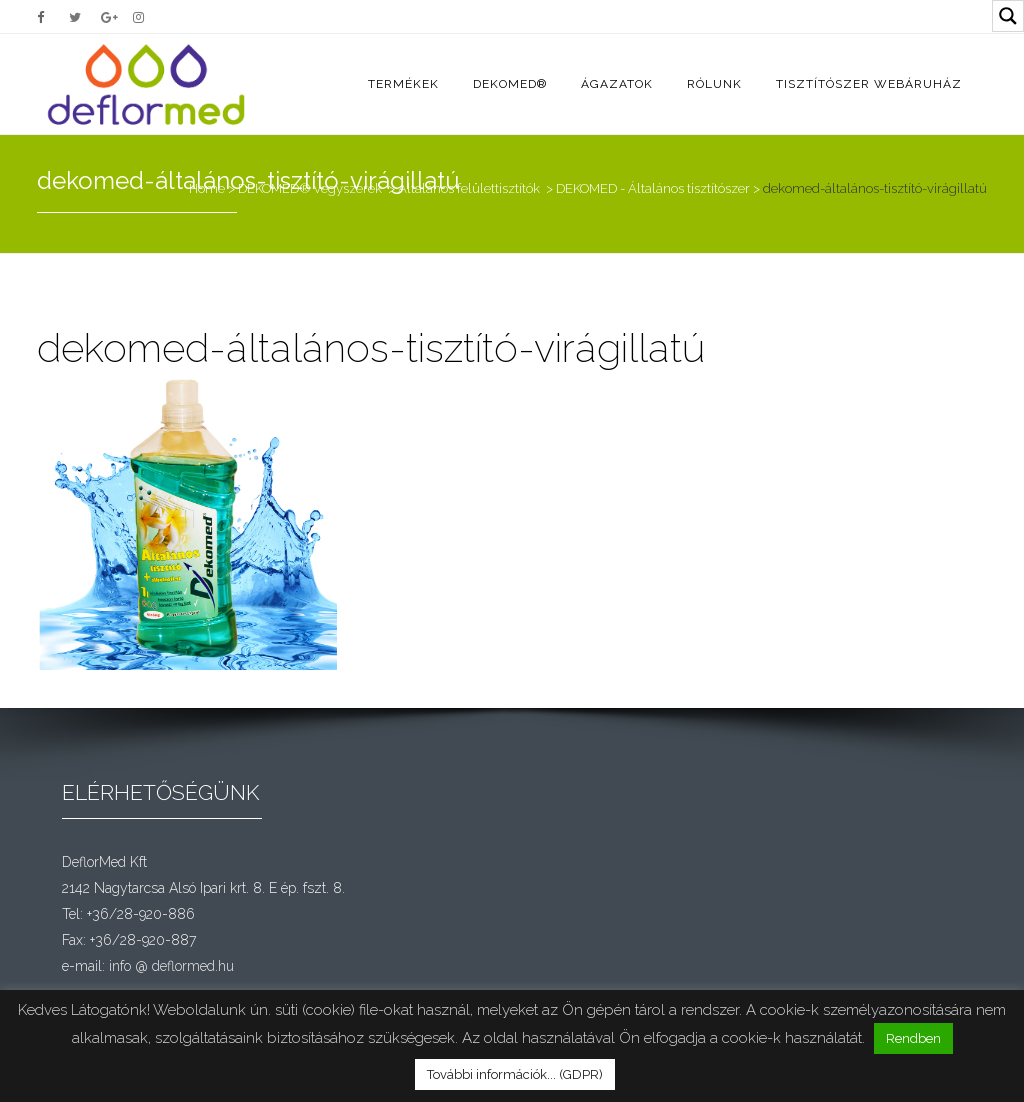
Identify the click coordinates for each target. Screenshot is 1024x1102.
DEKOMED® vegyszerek (310, 188)
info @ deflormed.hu (171, 966)
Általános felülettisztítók (469, 188)
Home (207, 188)
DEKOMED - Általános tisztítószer (653, 188)
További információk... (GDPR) (515, 1074)
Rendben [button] (913, 1038)
